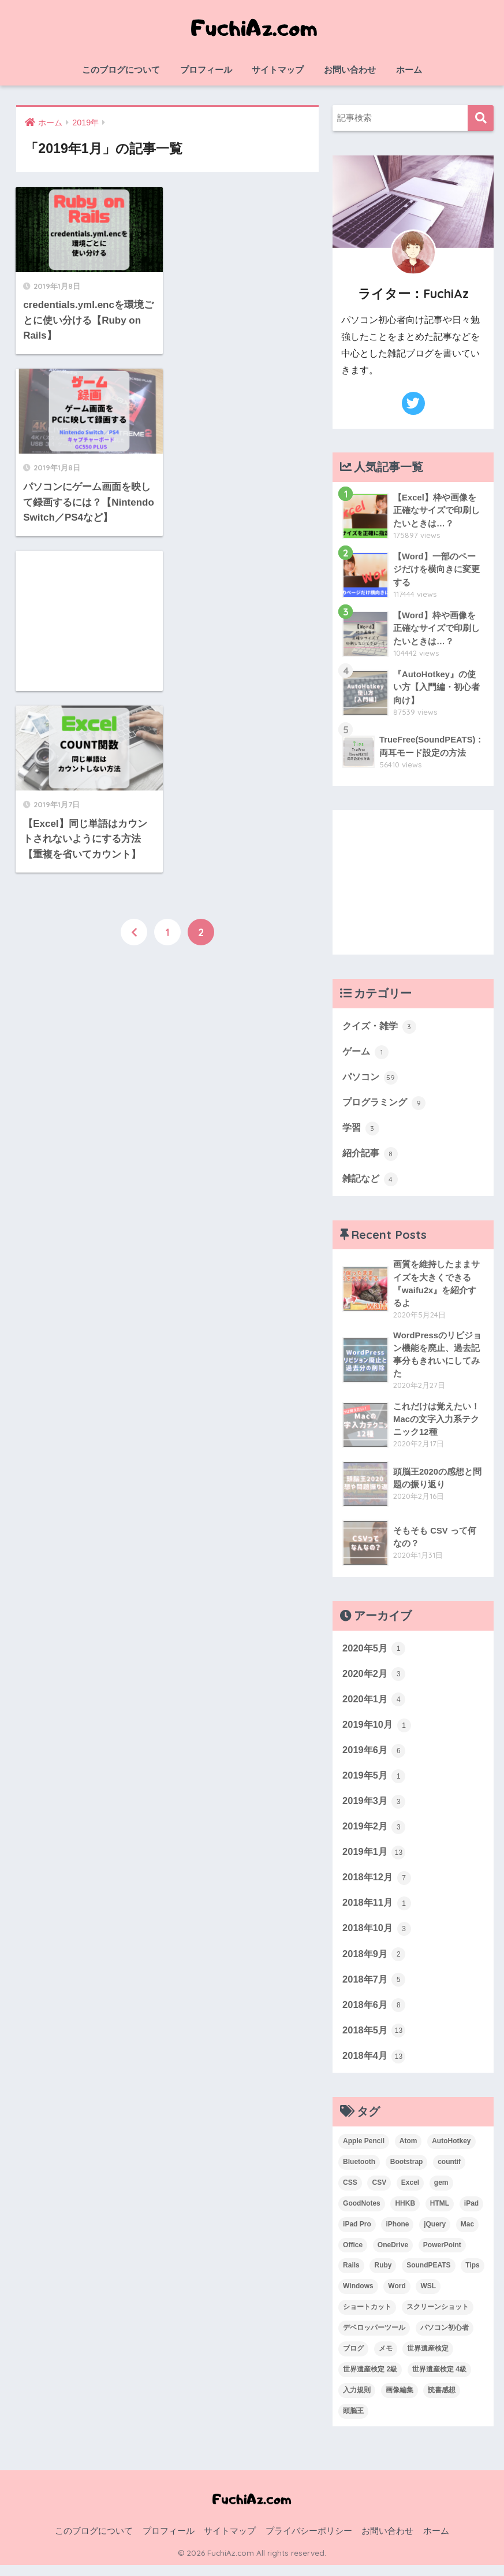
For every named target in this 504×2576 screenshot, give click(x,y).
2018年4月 (374, 2066)
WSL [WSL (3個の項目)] (428, 2297)
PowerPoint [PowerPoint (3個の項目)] (442, 2255)
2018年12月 (377, 1885)
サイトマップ (278, 70)
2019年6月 (374, 1756)
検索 (481, 118)
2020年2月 (374, 1679)
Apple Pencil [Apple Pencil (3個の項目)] (363, 2151)
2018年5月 (374, 2040)
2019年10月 (377, 1730)
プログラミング (386, 1104)
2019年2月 (374, 1833)
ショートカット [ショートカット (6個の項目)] (367, 2318)
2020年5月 (374, 1653)
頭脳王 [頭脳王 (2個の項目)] (353, 2422)
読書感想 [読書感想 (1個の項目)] (442, 2401)
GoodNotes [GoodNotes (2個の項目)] (361, 2214)
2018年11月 (377, 1911)
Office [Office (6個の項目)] (353, 2255)
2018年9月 (374, 1963)
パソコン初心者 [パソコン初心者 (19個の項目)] (444, 2338)
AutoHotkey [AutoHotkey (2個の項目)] (451, 2151)
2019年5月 (374, 1782)
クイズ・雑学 (381, 1026)
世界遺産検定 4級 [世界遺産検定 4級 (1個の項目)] (439, 2380)
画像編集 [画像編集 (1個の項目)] (399, 2401)
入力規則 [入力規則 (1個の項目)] (357, 2401)
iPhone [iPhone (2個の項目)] (397, 2234)
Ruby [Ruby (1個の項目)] (382, 2276)
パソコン (371, 1078)
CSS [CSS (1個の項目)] (350, 2193)
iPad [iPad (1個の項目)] (471, 2214)
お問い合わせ (350, 70)
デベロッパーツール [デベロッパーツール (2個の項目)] (374, 2338)
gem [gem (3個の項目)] (441, 2193)
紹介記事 (371, 1155)
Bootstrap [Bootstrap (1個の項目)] (406, 2172)
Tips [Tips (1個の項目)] (472, 2276)
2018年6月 (374, 2014)
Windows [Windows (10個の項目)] (358, 2297)
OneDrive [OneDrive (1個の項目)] (393, 2255)
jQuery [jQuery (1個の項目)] (435, 2234)
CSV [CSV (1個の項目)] (379, 2193)
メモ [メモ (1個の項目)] (386, 2359)
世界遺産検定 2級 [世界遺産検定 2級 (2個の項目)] (370, 2380)
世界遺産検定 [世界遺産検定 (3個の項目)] (428, 2359)
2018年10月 (377, 1937)
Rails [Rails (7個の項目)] (351, 2276)
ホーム (409, 70)
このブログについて (121, 70)
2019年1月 (374, 1859)
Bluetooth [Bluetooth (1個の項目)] (359, 2172)
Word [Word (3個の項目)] (396, 2297)
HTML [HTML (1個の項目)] (439, 2214)
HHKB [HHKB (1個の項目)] (405, 2214)
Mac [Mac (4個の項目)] (467, 2234)
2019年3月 (374, 1807)
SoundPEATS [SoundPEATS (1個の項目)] (428, 2276)
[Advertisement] (88, 451)
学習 (361, 1129)
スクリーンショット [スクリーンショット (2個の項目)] (437, 2318)
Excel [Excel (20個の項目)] (410, 2193)
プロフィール (206, 70)
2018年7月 (374, 1988)
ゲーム (366, 1052)
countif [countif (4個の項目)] (449, 2172)
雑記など (371, 1181)
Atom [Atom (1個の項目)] (408, 2151)
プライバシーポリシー (309, 2542)
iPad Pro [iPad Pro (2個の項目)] (357, 2234)
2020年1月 (374, 1705)
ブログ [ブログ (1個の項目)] (353, 2359)
